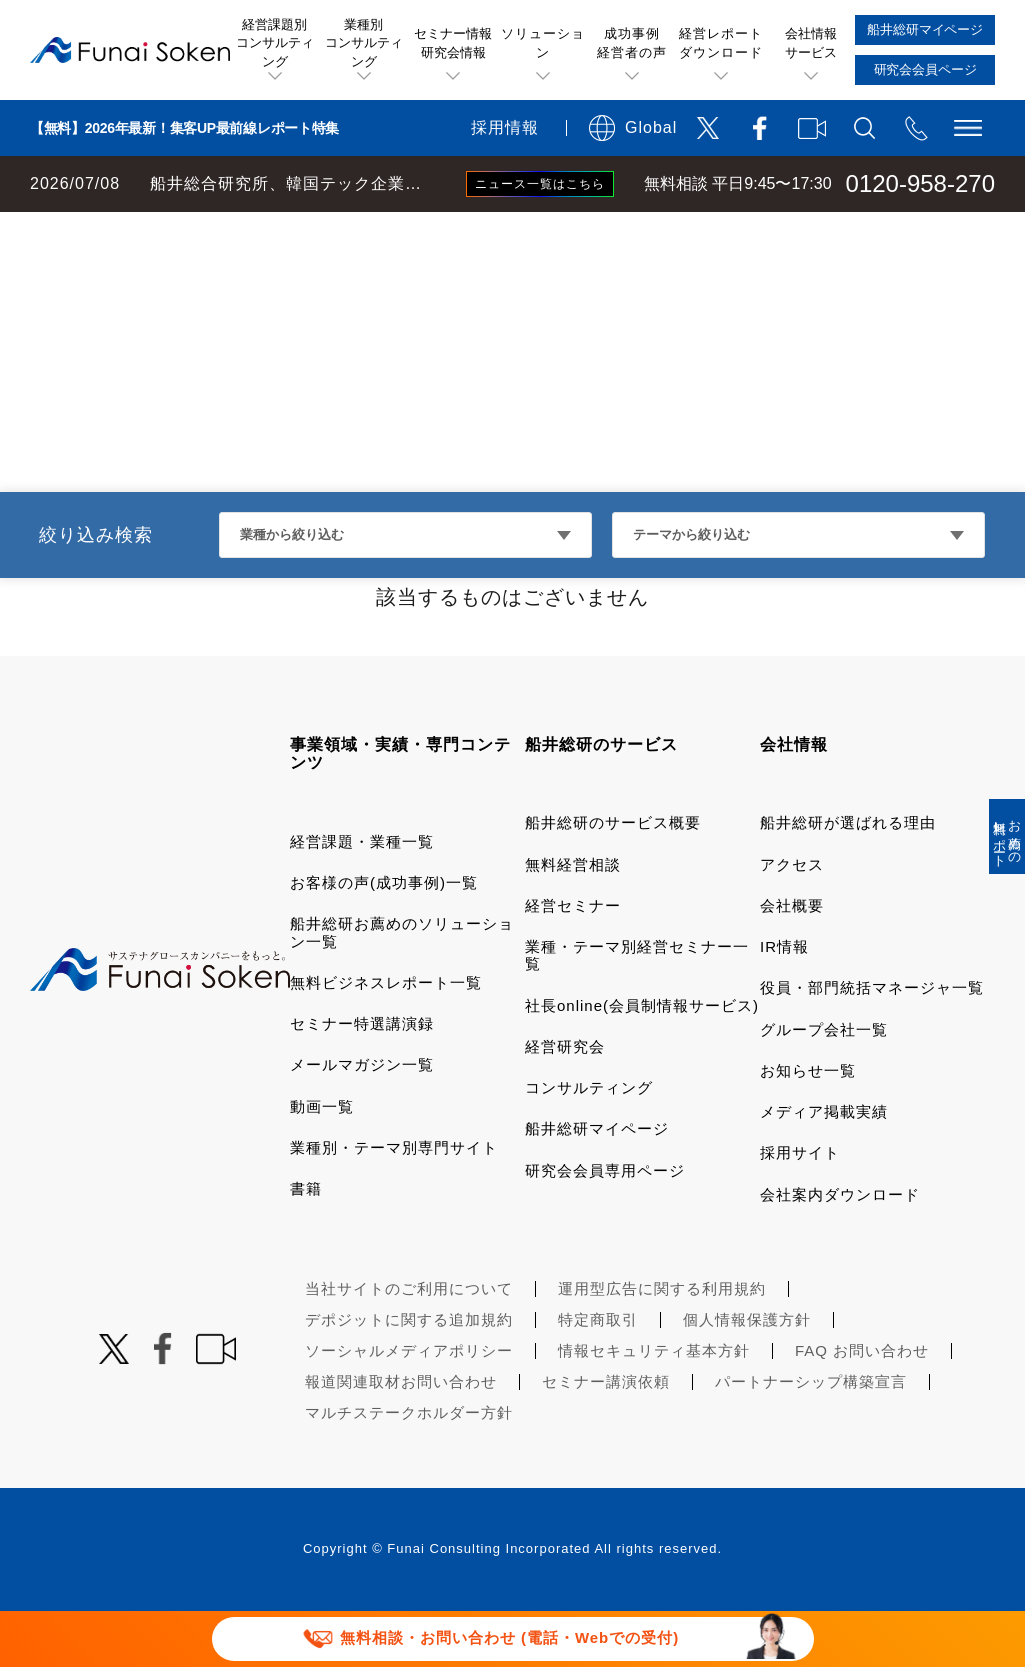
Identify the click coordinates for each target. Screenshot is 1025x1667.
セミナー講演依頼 (606, 1437)
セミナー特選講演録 (362, 1079)
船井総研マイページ (597, 1184)
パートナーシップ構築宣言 (811, 1437)
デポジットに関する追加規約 (409, 1375)
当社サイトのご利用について (409, 1344)
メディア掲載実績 (824, 1167)
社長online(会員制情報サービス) (642, 1061)
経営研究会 (565, 1102)
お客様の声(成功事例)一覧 (384, 938)
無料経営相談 (573, 920)
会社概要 (792, 961)
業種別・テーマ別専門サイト (394, 1203)
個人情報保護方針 (747, 1375)
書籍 (306, 1244)
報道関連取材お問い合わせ (401, 1437)
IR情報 (784, 1002)
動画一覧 (322, 1162)
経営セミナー (573, 961)
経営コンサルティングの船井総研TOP (148, 232)
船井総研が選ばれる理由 (848, 878)
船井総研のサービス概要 (613, 878)
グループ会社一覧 (824, 1085)
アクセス (792, 920)
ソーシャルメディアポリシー (409, 1406)
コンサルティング (589, 1143)
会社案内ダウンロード (840, 1250)
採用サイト (800, 1208)
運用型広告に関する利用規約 (662, 1344)
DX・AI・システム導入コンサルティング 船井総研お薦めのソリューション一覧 (571, 232)
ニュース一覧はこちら (540, 184)
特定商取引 (598, 1375)
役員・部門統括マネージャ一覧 (872, 1043)
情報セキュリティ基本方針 (654, 1406)
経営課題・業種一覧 (362, 897)
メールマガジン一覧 (362, 1120)
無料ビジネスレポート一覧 (386, 1038)
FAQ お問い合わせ (862, 1406)
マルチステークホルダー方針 (409, 1468)
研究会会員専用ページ (605, 1226)
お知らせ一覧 (808, 1126)
